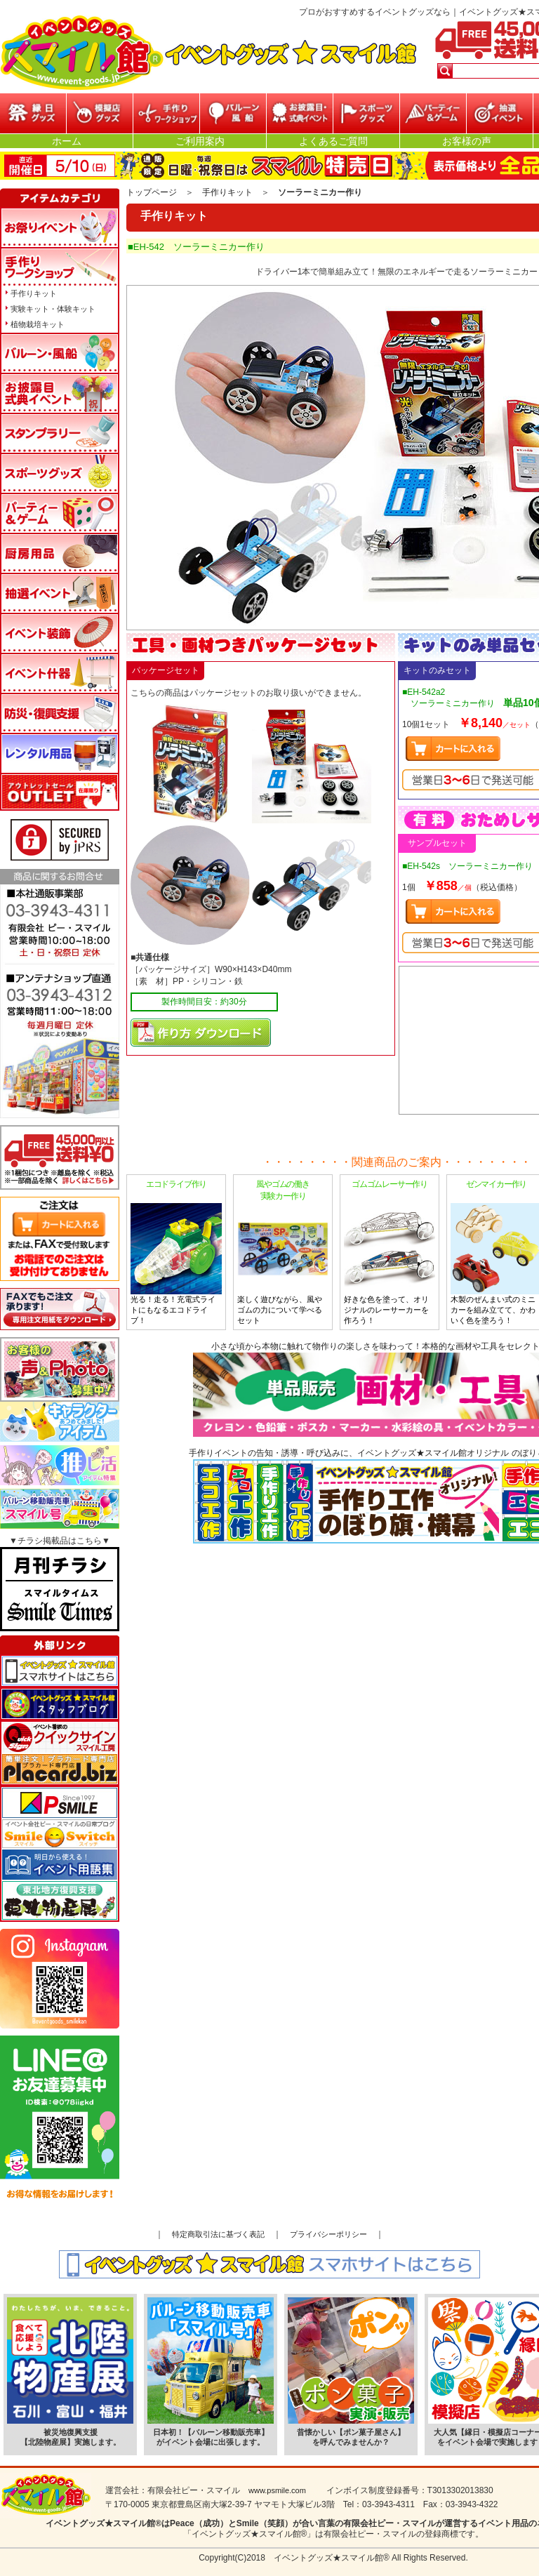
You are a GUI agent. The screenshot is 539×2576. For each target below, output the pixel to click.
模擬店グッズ (100, 113)
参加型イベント (166, 113)
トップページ (151, 192)
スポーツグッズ (366, 113)
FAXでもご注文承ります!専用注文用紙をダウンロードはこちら (59, 1309)
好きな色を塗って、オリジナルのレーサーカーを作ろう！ (389, 1251)
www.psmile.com (277, 2490)
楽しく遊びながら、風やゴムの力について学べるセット (282, 1251)
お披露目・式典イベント (300, 113)
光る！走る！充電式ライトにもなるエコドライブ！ (176, 1251)
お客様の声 (466, 141)
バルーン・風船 (233, 113)
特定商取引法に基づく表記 (218, 2234)
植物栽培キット (38, 324)
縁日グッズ (33, 113)
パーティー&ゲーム (433, 113)
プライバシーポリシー (328, 2234)
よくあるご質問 (333, 141)
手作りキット (227, 192)
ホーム (66, 141)
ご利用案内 (200, 141)
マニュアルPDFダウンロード (201, 1032)
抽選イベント (500, 113)
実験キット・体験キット (53, 309)
